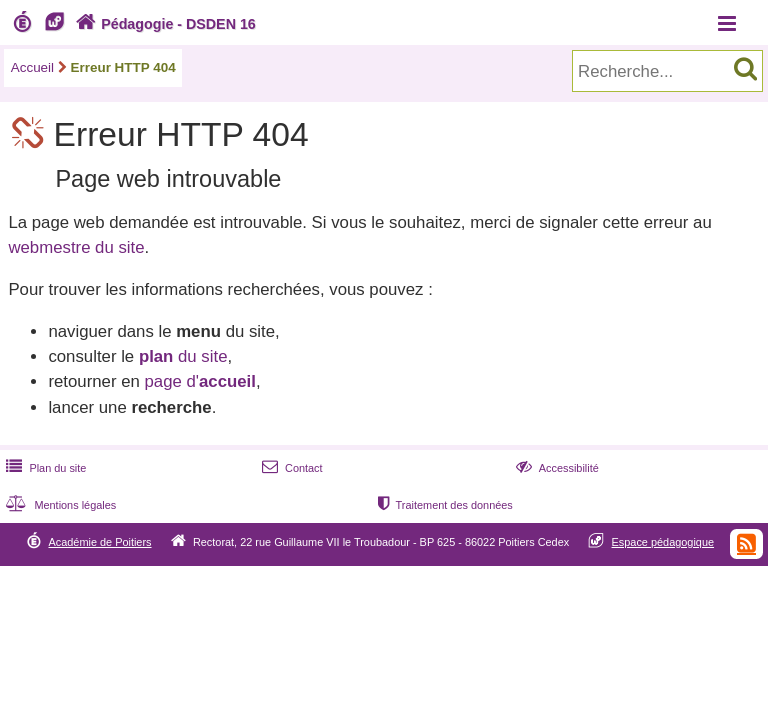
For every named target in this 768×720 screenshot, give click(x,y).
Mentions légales (59, 505)
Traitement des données (443, 505)
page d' (199, 381)
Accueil (32, 67)
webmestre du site (76, 247)
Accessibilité (555, 468)
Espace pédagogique (663, 542)
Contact (290, 468)
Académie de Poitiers (99, 542)
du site (183, 356)
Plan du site (44, 468)
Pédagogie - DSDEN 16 (163, 24)
